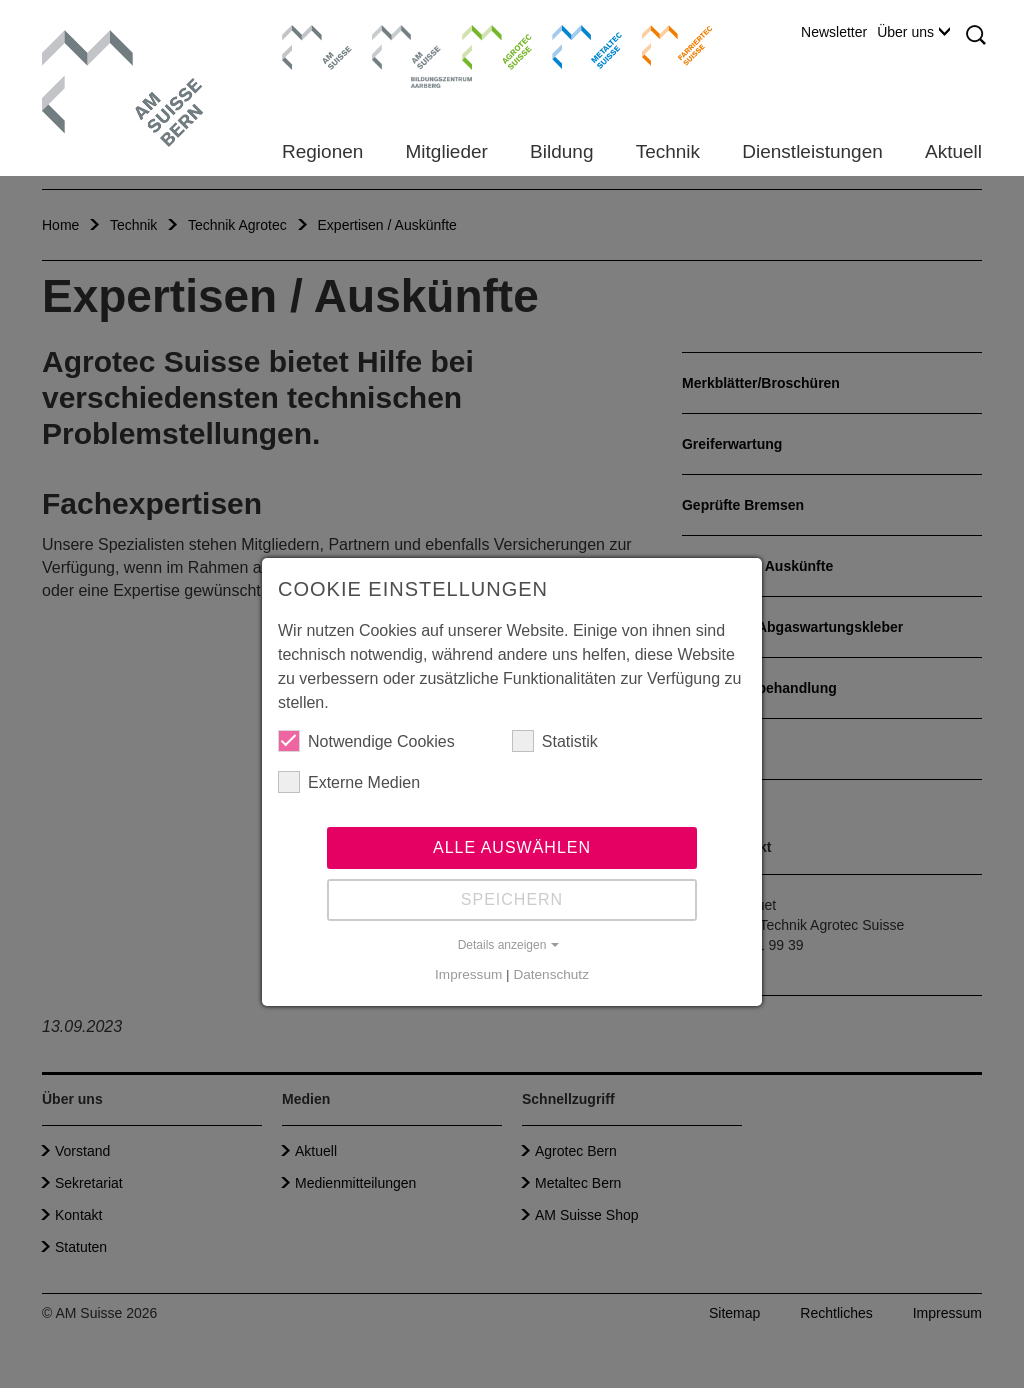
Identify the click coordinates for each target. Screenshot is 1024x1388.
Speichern (512, 899)
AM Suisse (310, 35)
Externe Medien (349, 782)
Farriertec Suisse (667, 45)
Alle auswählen (512, 847)
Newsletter (834, 32)
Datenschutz (551, 974)
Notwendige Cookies (366, 741)
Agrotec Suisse (482, 45)
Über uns (913, 32)
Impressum (468, 974)
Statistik (555, 741)
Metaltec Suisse (574, 45)
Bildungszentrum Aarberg (407, 45)
